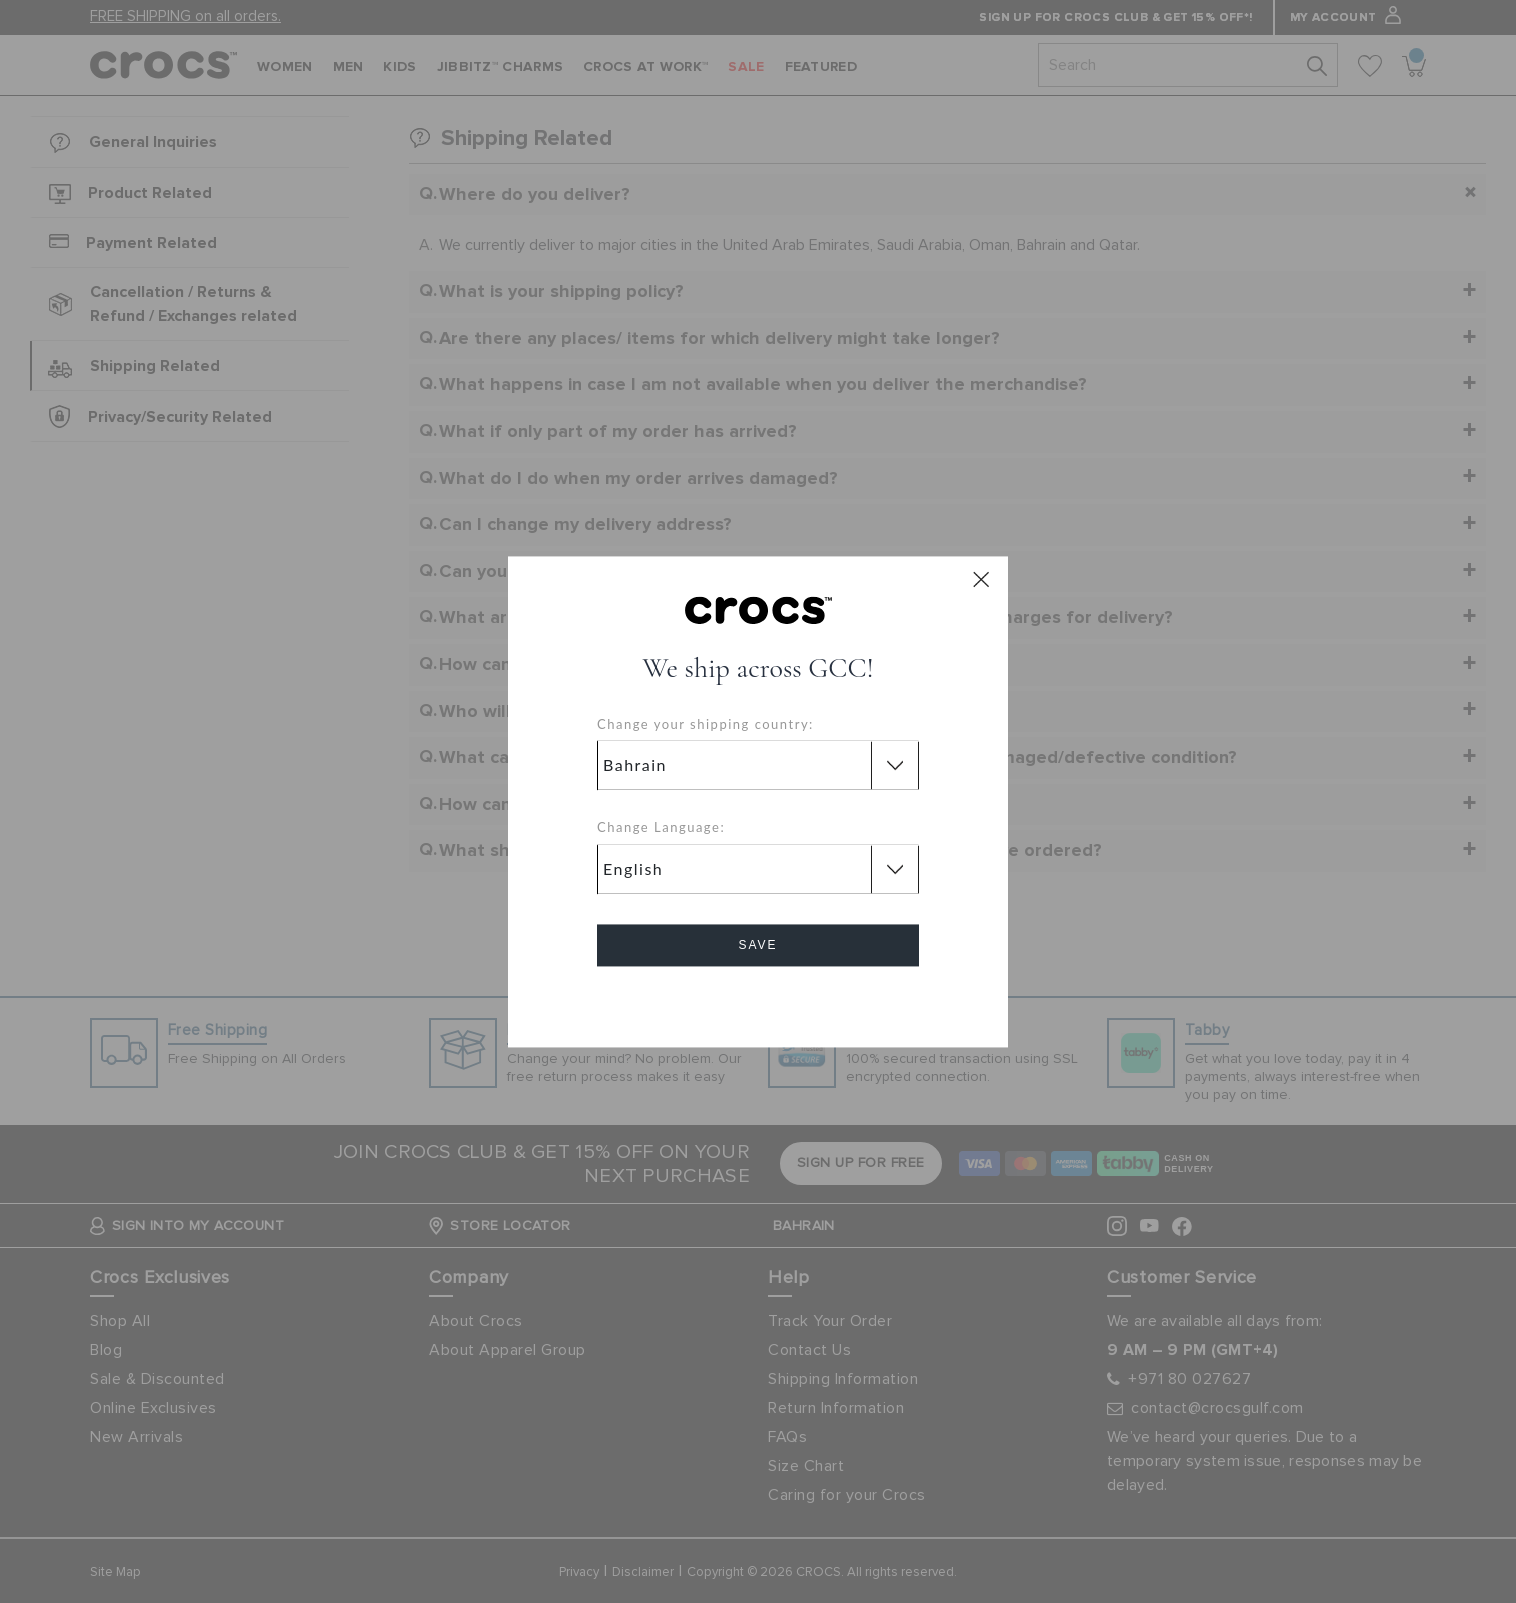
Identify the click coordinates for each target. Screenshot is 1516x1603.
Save (757, 945)
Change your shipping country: (705, 724)
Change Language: (661, 828)
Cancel (758, 1001)
